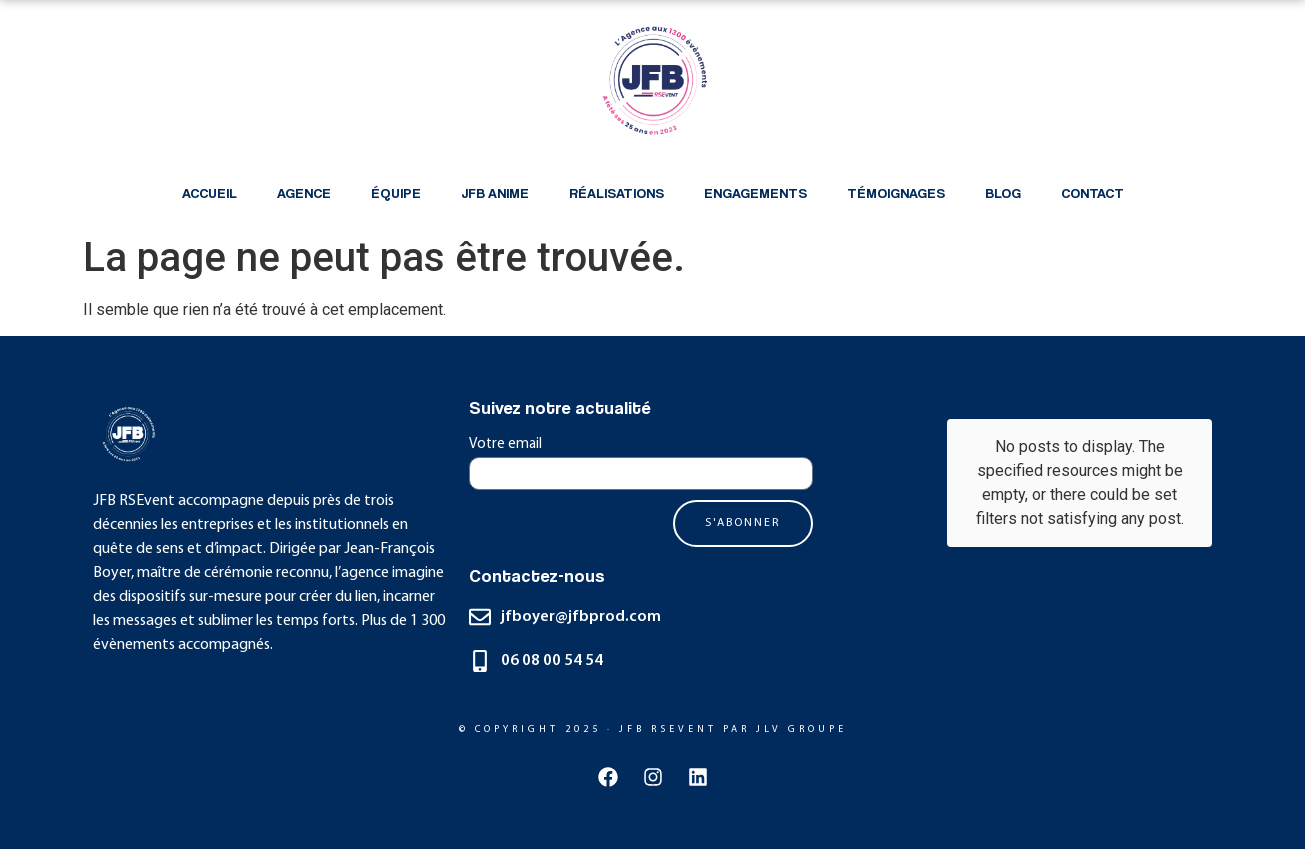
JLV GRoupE (801, 729)
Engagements (755, 192)
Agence (304, 192)
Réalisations (616, 192)
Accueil (209, 192)
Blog (1003, 192)
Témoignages (896, 192)
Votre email (505, 444)
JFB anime (495, 192)
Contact (1092, 192)
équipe (396, 192)
